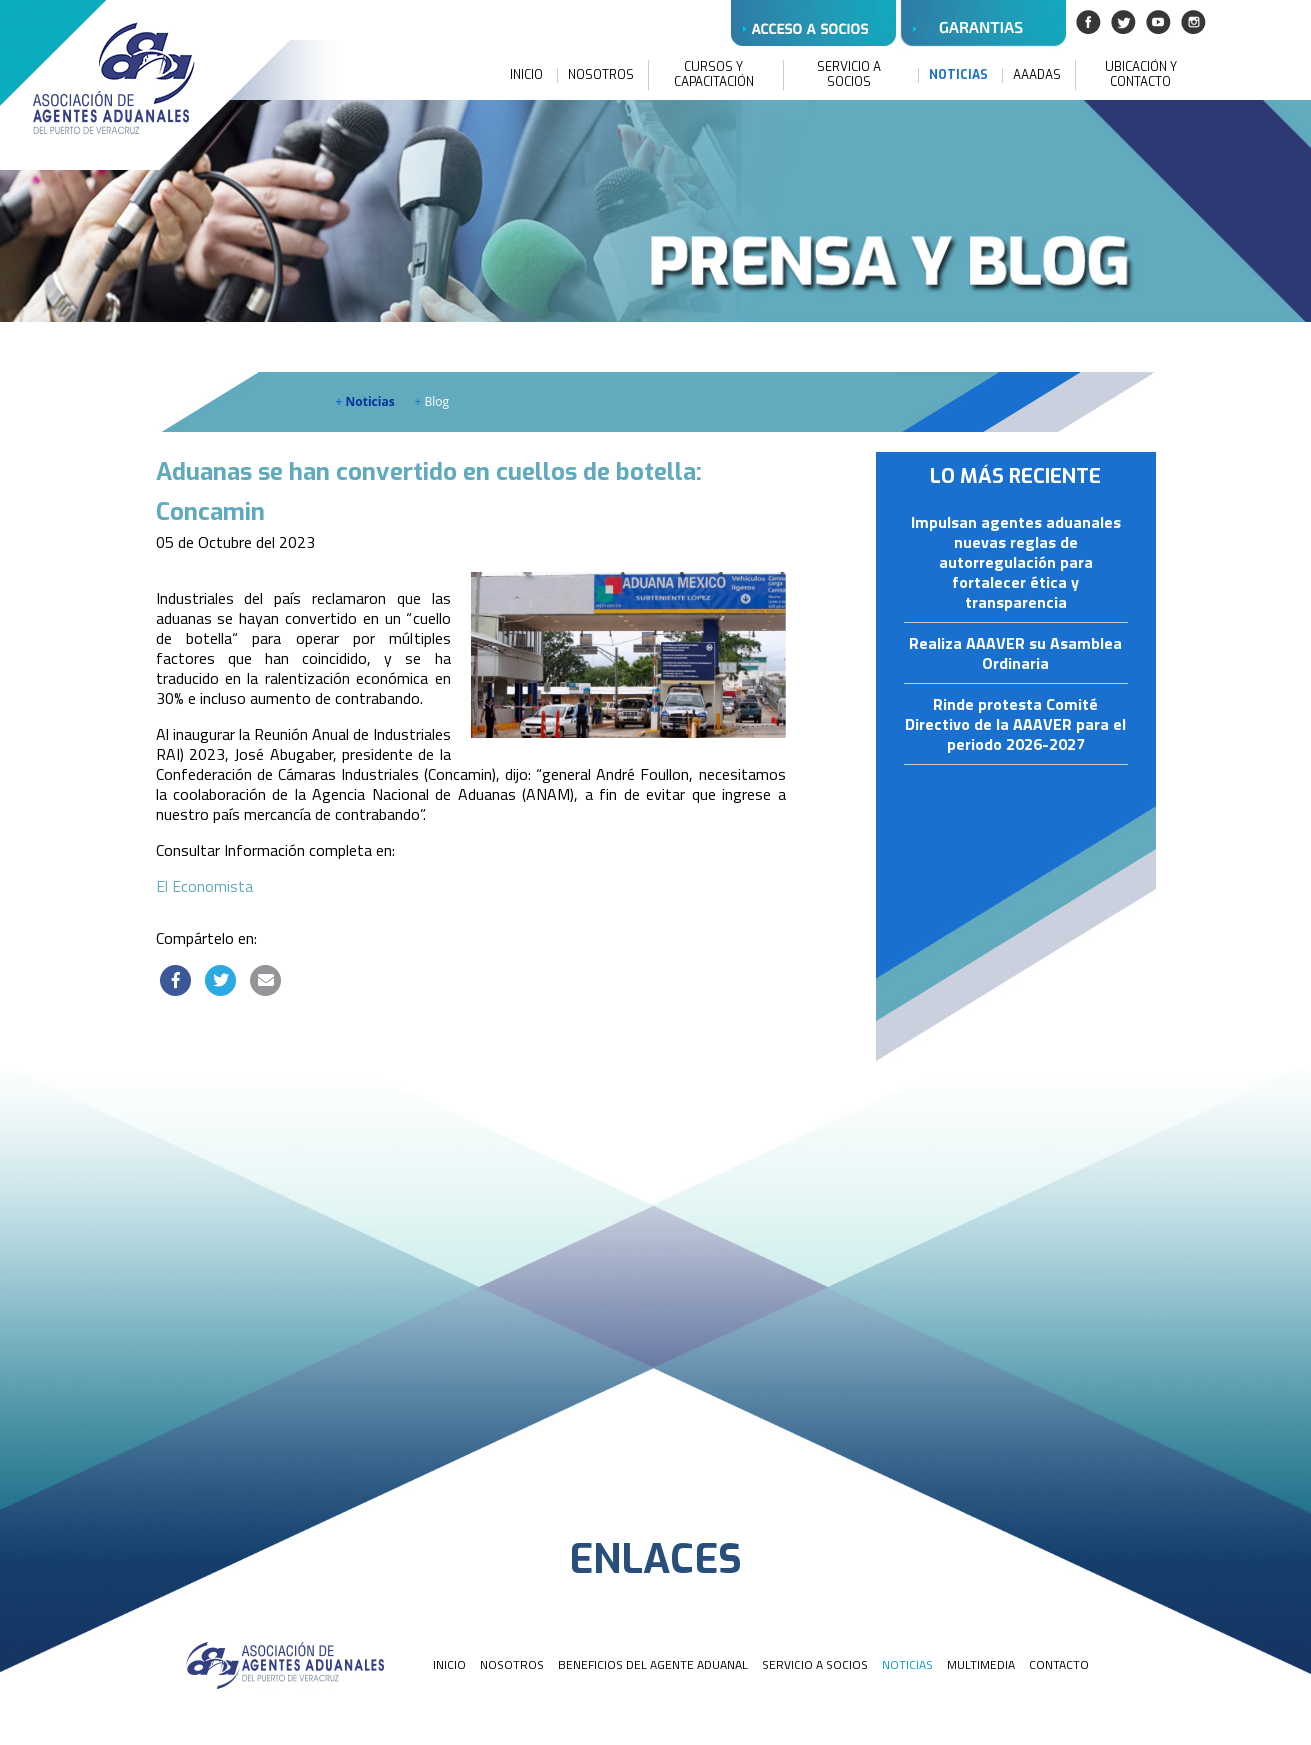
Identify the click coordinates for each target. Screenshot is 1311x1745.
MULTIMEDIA (981, 1664)
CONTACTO (1059, 1664)
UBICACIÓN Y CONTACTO (1141, 75)
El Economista (204, 886)
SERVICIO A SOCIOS (849, 75)
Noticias (365, 401)
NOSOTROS (601, 75)
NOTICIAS (958, 75)
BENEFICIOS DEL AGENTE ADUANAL (653, 1664)
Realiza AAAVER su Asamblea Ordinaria (1015, 654)
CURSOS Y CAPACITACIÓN (714, 75)
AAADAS (1037, 75)
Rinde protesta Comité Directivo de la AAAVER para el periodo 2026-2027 (1015, 725)
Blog (432, 401)
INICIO (526, 75)
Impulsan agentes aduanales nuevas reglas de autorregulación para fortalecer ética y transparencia (1016, 563)
